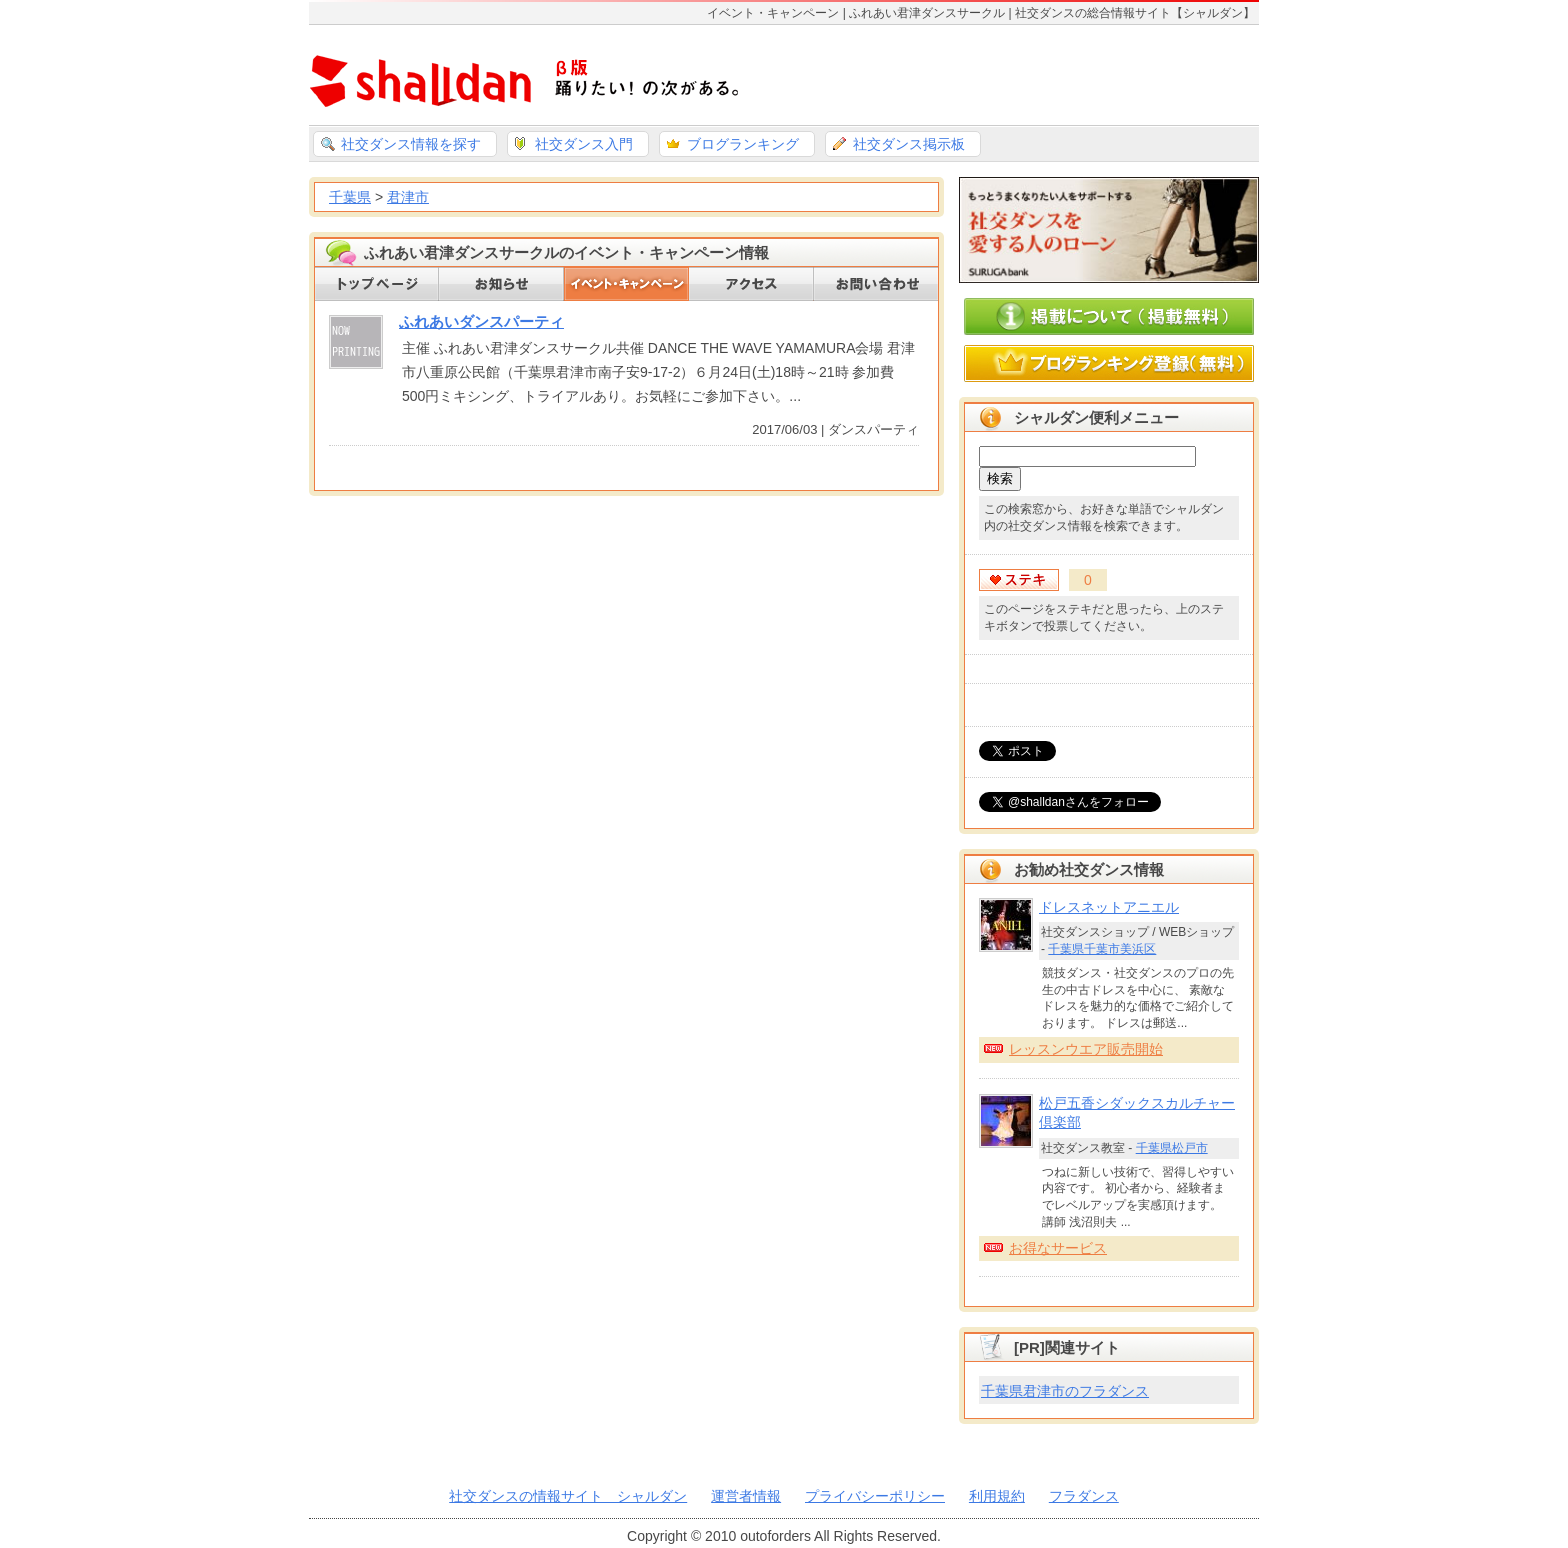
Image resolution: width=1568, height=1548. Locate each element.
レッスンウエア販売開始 (1086, 1049)
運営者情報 (746, 1496)
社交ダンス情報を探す (411, 144)
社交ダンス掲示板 (909, 144)
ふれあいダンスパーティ (481, 321)
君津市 (408, 197)
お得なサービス (1058, 1248)
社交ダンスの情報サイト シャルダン (568, 1496)
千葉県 (350, 197)
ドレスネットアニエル (1109, 907)
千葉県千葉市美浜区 (1102, 949)
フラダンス (1084, 1496)
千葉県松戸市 (1172, 1148)
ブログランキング (743, 144)
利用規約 (997, 1496)
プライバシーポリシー (875, 1496)
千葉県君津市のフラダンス (1065, 1391)
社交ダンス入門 (584, 144)
